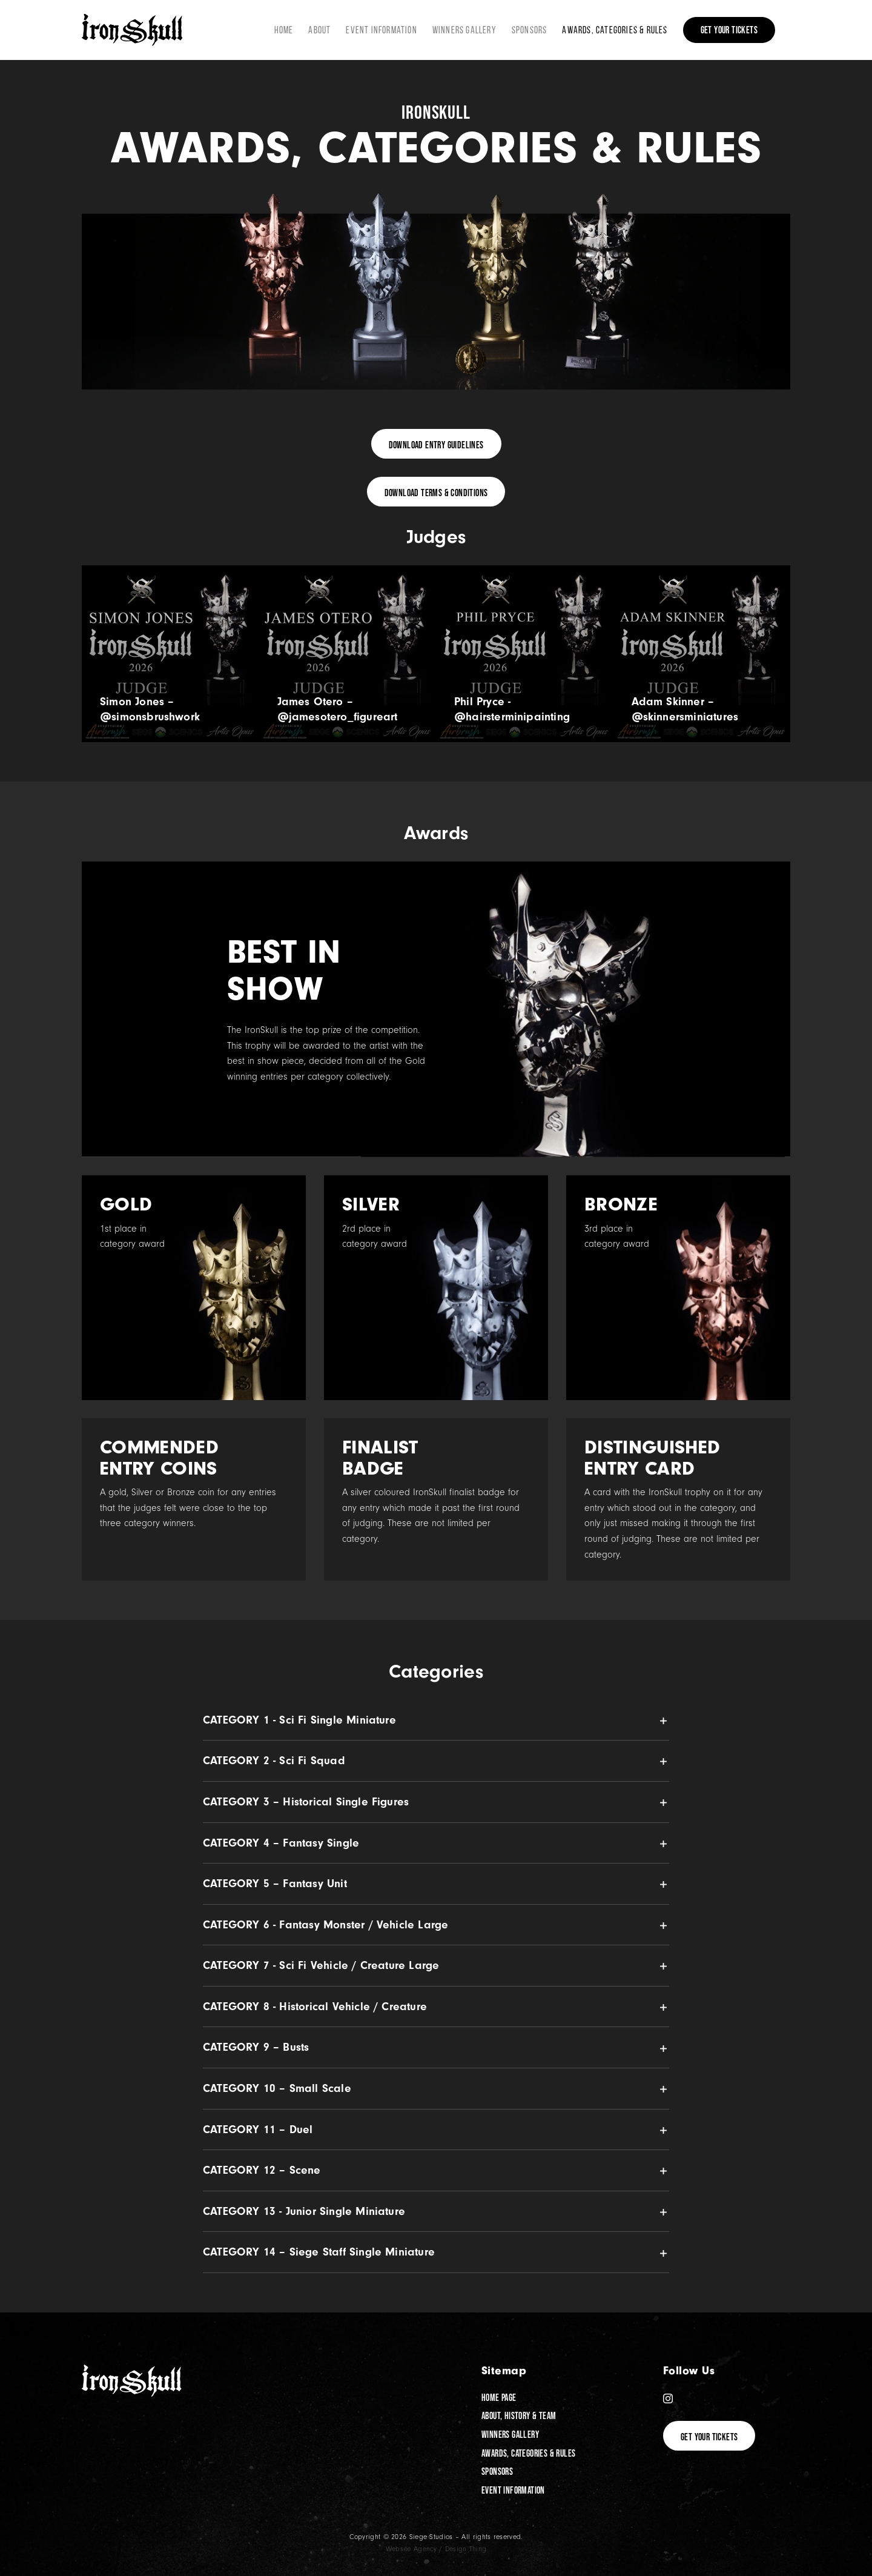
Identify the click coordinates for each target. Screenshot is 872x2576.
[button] (436, 1720)
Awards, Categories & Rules (528, 2453)
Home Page (499, 2397)
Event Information (513, 2490)
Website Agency (411, 2549)
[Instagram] (668, 2398)
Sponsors (497, 2471)
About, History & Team (518, 2415)
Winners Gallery (510, 2434)
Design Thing (466, 2549)
